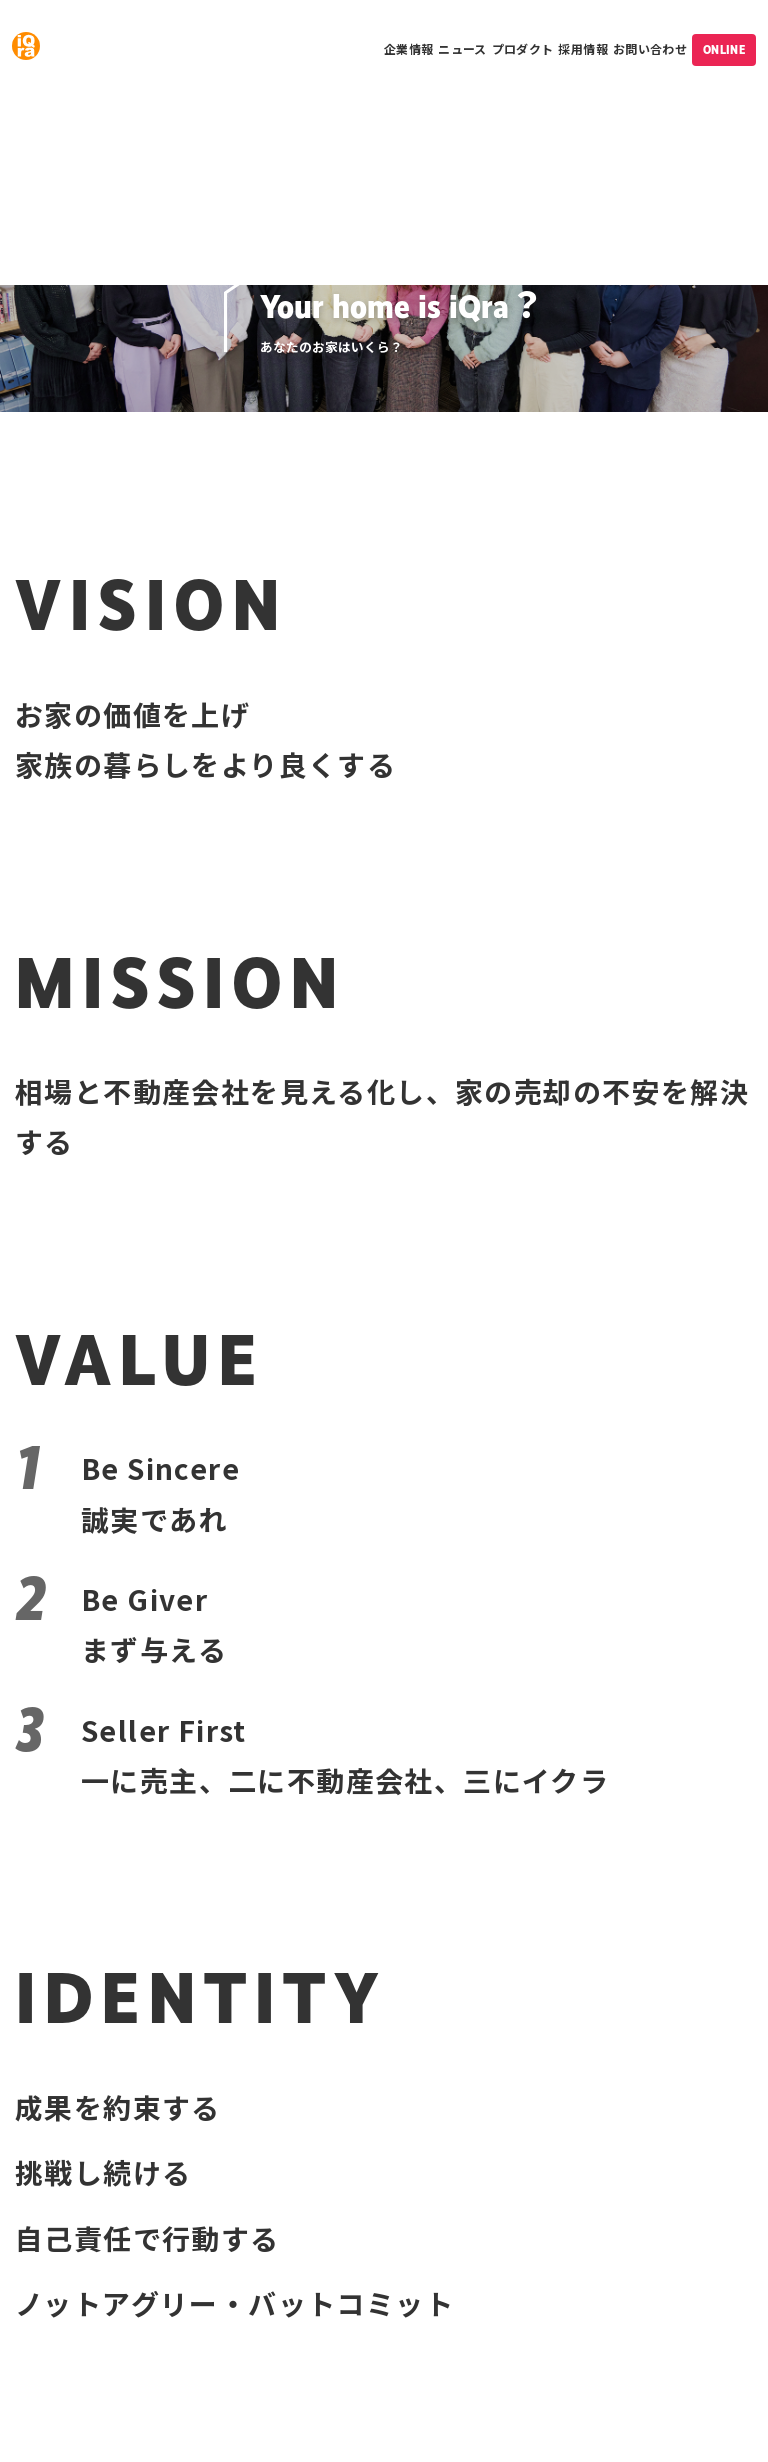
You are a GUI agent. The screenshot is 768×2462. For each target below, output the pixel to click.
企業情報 (408, 48)
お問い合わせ (650, 48)
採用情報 (582, 48)
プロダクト (523, 48)
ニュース (462, 48)
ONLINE (724, 50)
